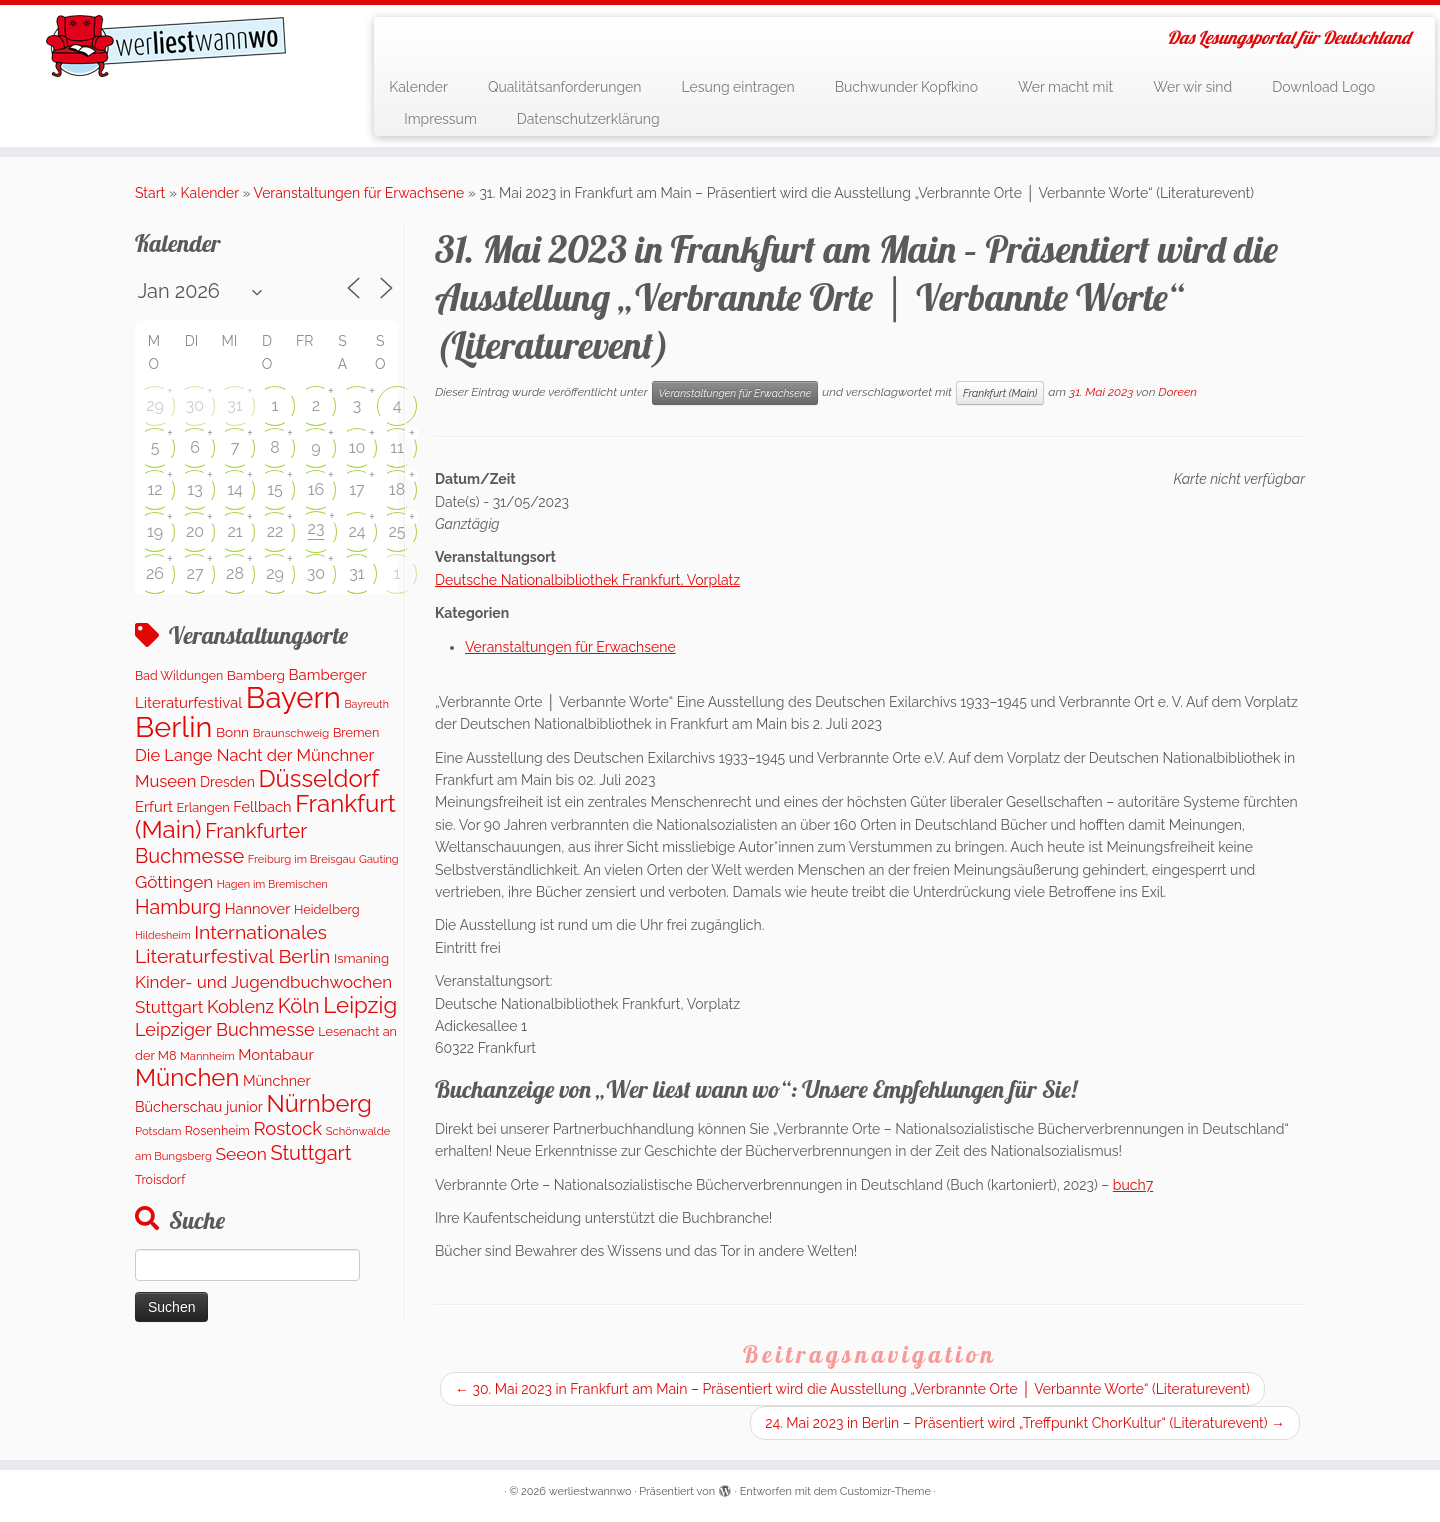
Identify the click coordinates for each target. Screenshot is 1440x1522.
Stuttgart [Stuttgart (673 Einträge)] (310, 1153)
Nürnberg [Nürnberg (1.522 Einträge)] (318, 1104)
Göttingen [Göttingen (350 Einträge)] (174, 882)
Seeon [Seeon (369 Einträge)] (240, 1154)
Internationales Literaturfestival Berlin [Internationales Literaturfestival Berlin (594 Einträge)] (232, 944)
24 (356, 531)
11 (397, 447)
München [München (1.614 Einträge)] (187, 1077)
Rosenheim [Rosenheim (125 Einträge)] (217, 1130)
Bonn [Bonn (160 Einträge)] (232, 732)
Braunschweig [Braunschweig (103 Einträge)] (291, 733)
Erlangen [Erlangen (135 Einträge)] (203, 807)
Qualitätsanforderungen (565, 87)
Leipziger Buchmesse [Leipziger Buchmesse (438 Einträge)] (225, 1029)
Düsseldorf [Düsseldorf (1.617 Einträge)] (318, 778)
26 (155, 573)
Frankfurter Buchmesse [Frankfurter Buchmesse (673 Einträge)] (221, 843)
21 (234, 531)
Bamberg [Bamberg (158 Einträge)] (256, 675)
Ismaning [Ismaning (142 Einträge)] (361, 958)
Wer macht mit (1065, 87)
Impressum (440, 119)
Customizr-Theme (885, 1491)
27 (195, 573)
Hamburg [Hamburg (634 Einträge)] (178, 907)
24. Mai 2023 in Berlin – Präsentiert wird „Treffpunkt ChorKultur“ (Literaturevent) (1025, 1423)
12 (154, 489)
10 (357, 447)
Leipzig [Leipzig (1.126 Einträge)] (360, 1005)
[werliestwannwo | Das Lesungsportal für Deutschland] (166, 46)
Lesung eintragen (737, 87)
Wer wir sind (1192, 87)
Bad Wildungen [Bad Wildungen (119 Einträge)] (179, 675)
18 (397, 489)
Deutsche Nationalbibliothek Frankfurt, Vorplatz (587, 580)
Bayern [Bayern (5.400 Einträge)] (293, 697)
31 (234, 405)
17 (356, 489)
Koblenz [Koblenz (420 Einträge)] (240, 1006)
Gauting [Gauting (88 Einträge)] (379, 859)
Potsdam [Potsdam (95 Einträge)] (158, 1131)
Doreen (1177, 392)
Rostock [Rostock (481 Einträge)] (287, 1128)
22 (275, 531)
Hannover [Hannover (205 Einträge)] (258, 908)
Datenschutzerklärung (588, 119)
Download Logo (1323, 87)
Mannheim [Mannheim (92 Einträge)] (207, 1056)
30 (195, 405)
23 (316, 528)
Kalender (418, 87)
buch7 (1133, 1185)
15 (275, 489)
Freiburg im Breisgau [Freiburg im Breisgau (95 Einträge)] (302, 859)
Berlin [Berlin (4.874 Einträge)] (173, 727)
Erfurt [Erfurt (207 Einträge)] (154, 806)
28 (235, 573)
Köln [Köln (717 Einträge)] (299, 1006)
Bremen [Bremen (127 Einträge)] (356, 732)
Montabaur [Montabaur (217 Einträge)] (275, 1055)
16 (316, 489)
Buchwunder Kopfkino (906, 87)
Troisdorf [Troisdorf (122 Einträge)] (160, 1179)
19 (155, 531)
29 (155, 405)
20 (195, 531)
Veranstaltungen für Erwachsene (359, 193)
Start (150, 193)
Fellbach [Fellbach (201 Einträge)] (262, 806)
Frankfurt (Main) (1000, 393)
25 (396, 531)
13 (194, 489)
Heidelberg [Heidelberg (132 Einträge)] (327, 909)
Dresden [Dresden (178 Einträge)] (227, 782)
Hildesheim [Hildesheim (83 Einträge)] (163, 935)
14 (235, 489)
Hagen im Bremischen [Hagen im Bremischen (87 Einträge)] (272, 884)
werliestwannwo (590, 1491)
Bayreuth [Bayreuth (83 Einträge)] (366, 704)
